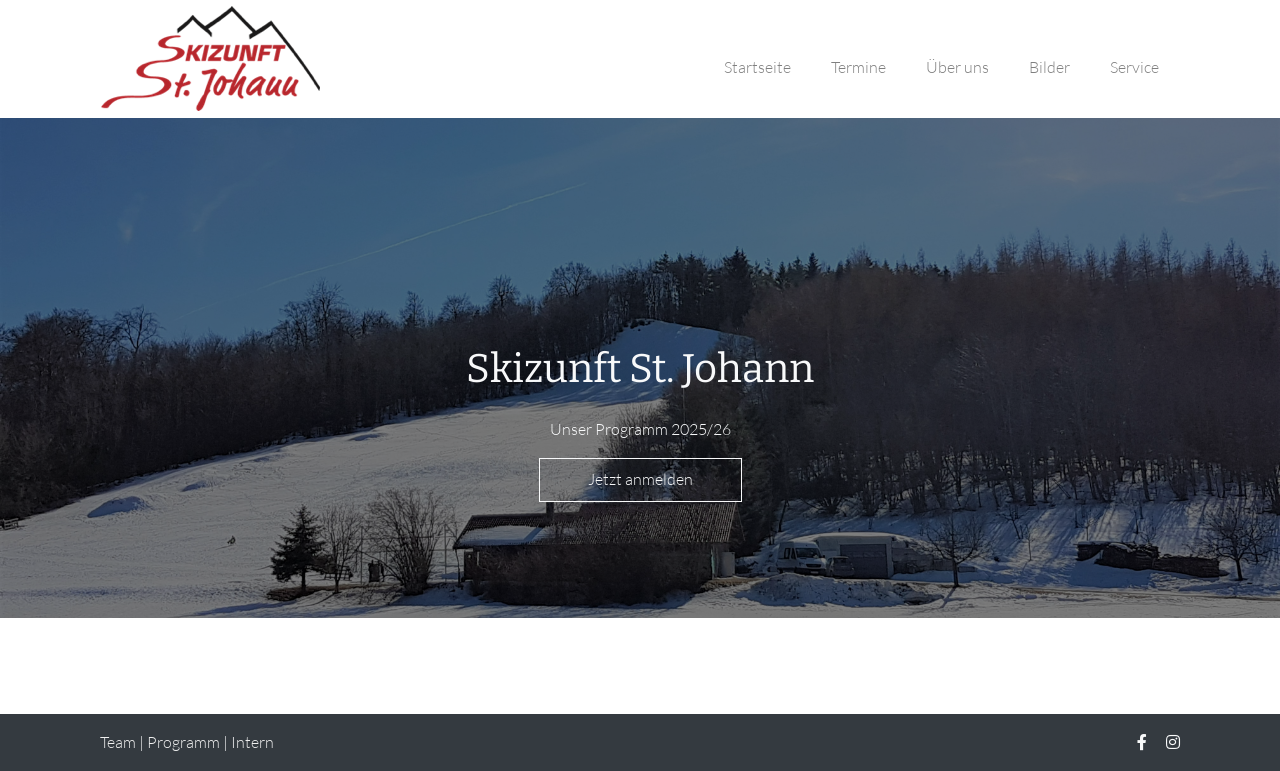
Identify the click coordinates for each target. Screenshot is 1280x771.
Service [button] (1134, 67)
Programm (183, 742)
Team (118, 742)
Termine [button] (858, 67)
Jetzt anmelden (640, 479)
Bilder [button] (1049, 67)
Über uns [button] (957, 67)
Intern (252, 742)
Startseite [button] (757, 67)
